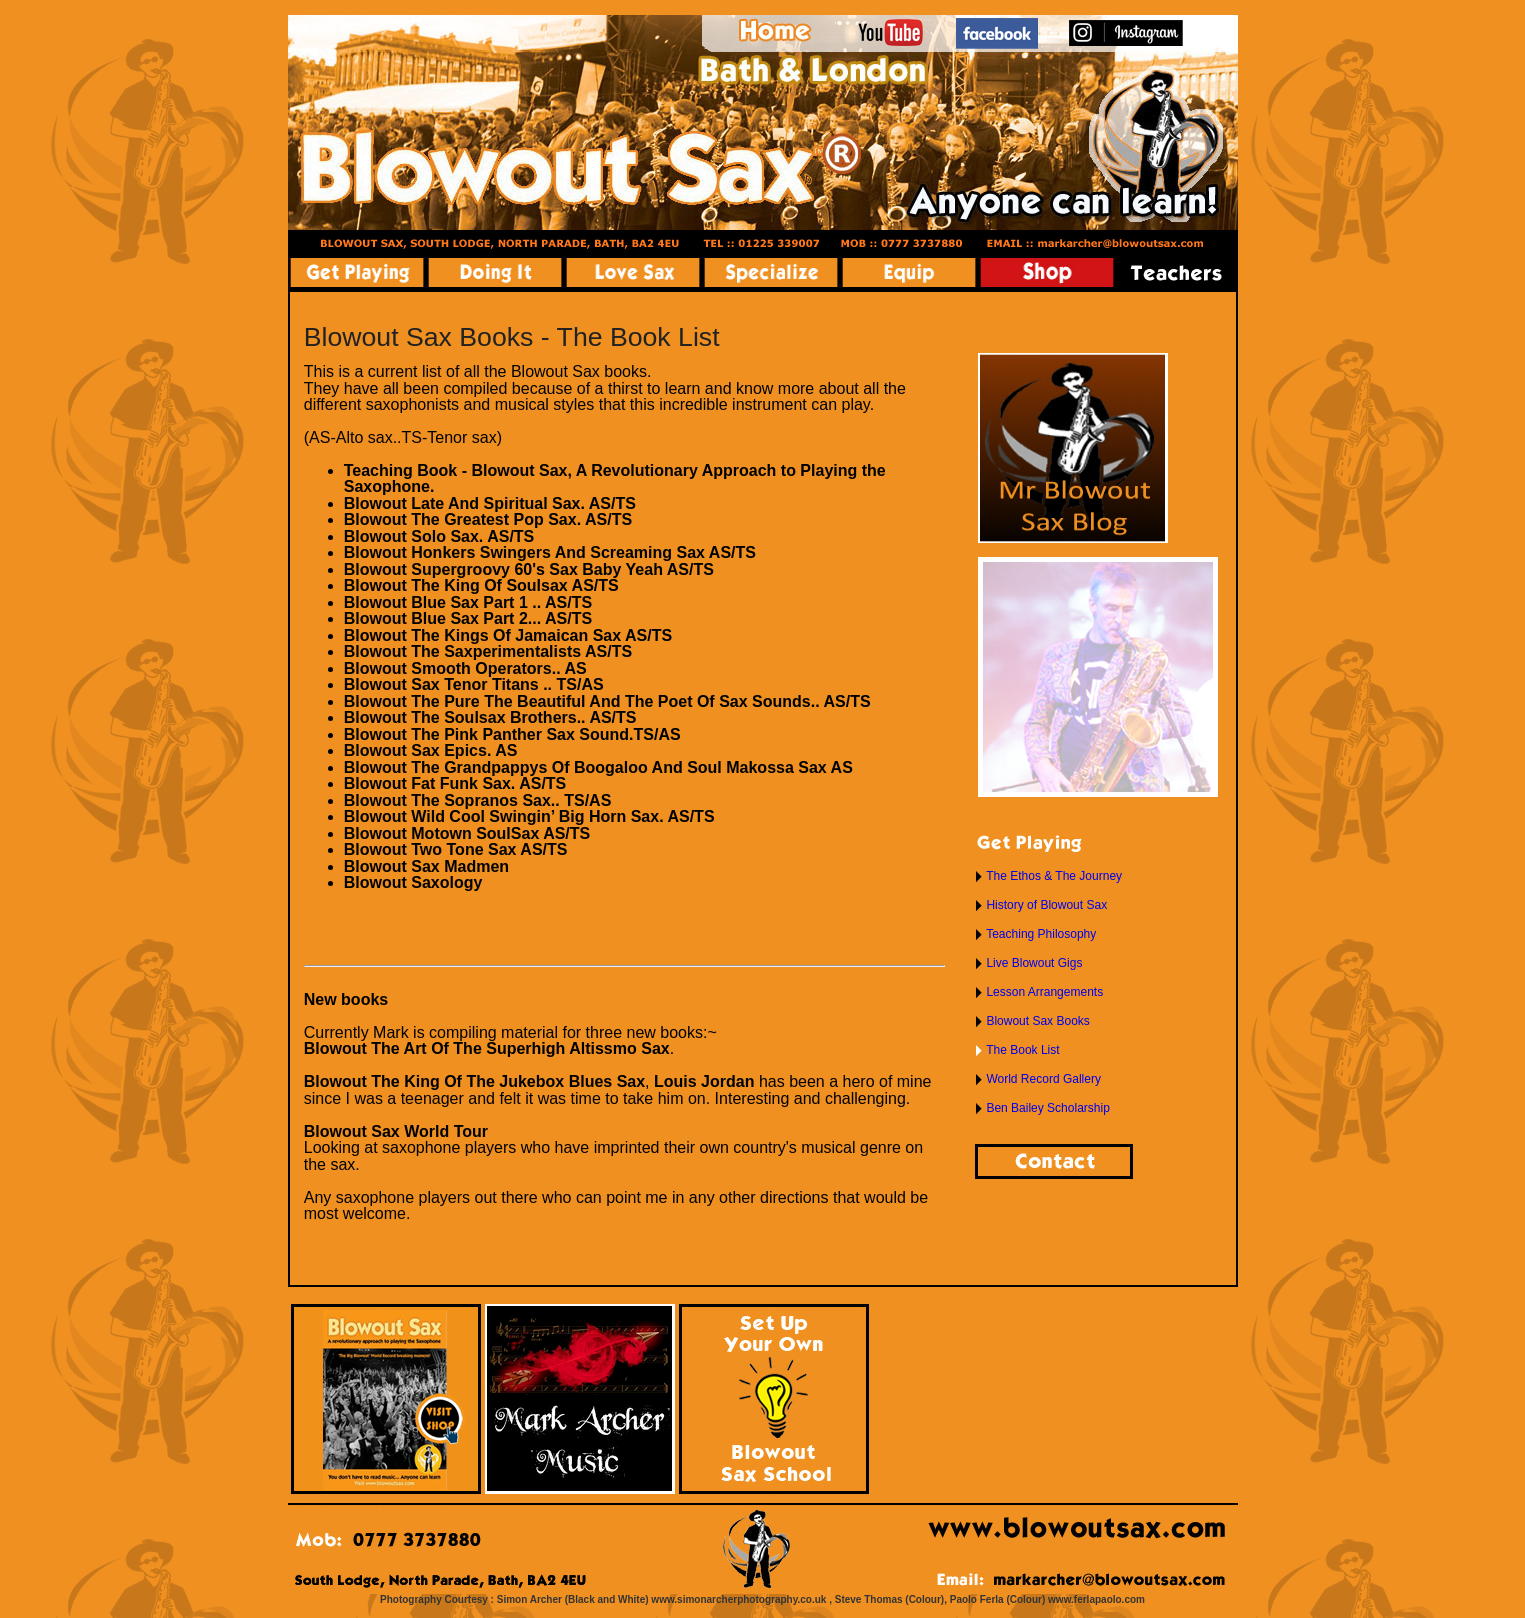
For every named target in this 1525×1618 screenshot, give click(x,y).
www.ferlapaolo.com (1096, 1599)
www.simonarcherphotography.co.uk (738, 1599)
